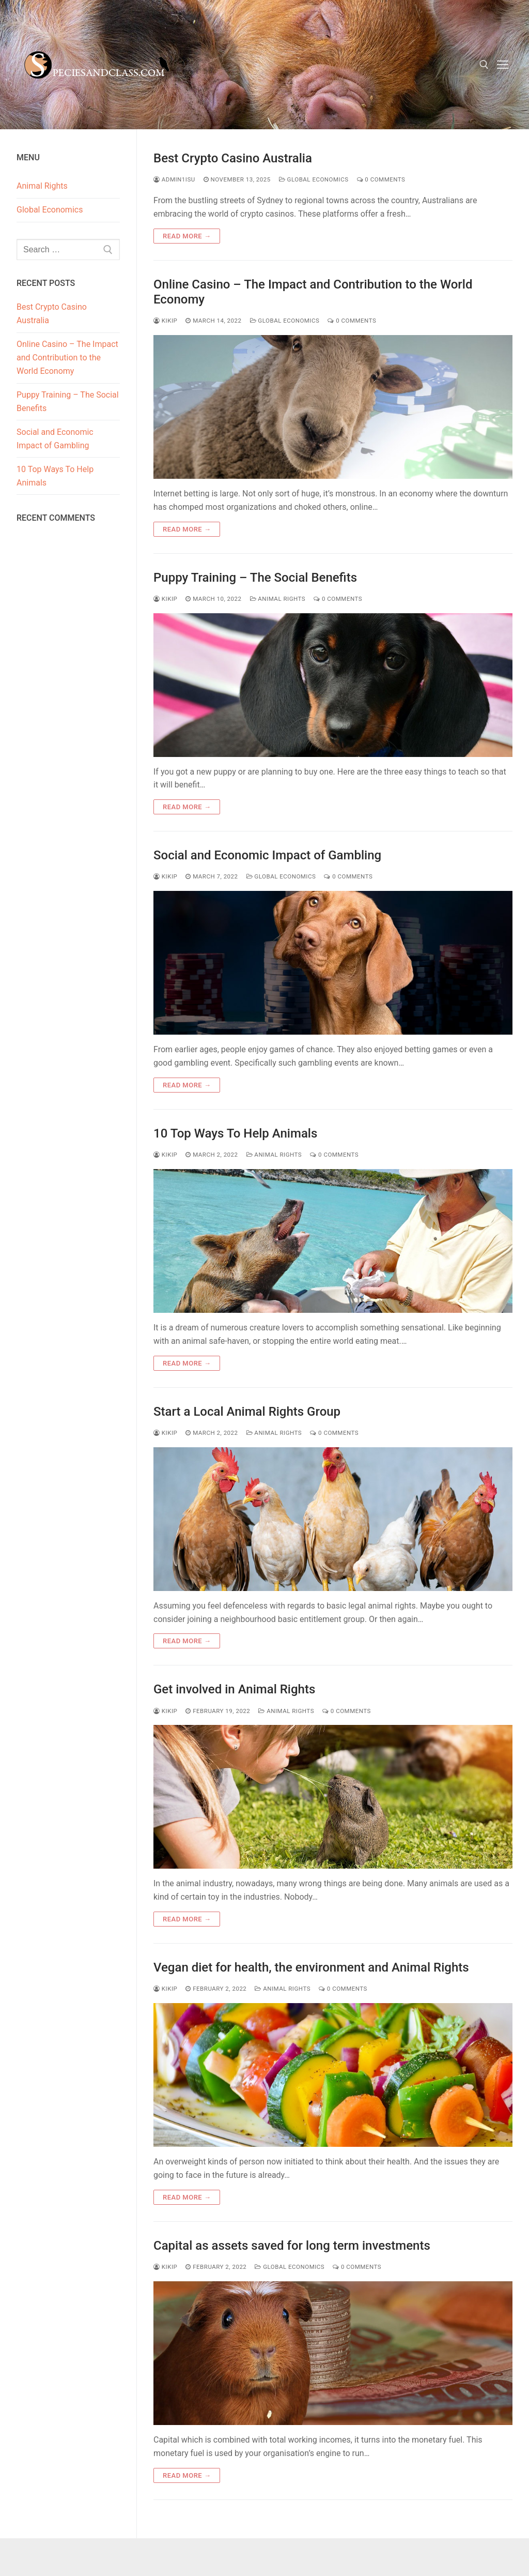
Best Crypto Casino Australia (232, 158)
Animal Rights (278, 598)
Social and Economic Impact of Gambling (267, 855)
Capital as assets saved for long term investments (291, 2245)
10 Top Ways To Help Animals (236, 1133)
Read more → (187, 236)
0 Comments (381, 179)
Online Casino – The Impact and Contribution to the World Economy (312, 292)
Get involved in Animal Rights (234, 1689)
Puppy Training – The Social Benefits (255, 577)
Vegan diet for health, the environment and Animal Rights (311, 1967)
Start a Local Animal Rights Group (246, 1411)
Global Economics (314, 179)
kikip (165, 320)
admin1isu (174, 179)
